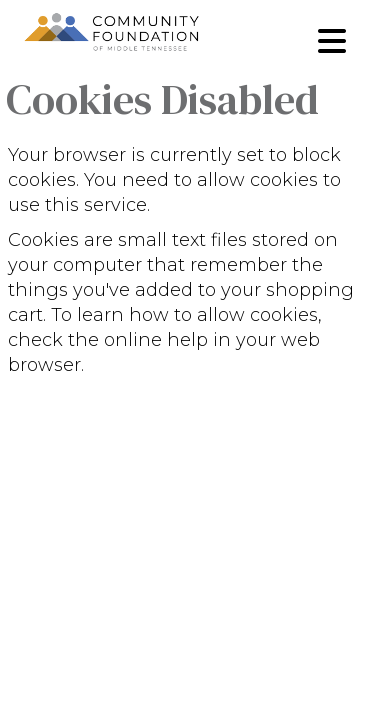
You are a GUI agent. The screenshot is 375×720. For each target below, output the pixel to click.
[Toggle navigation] (332, 41)
